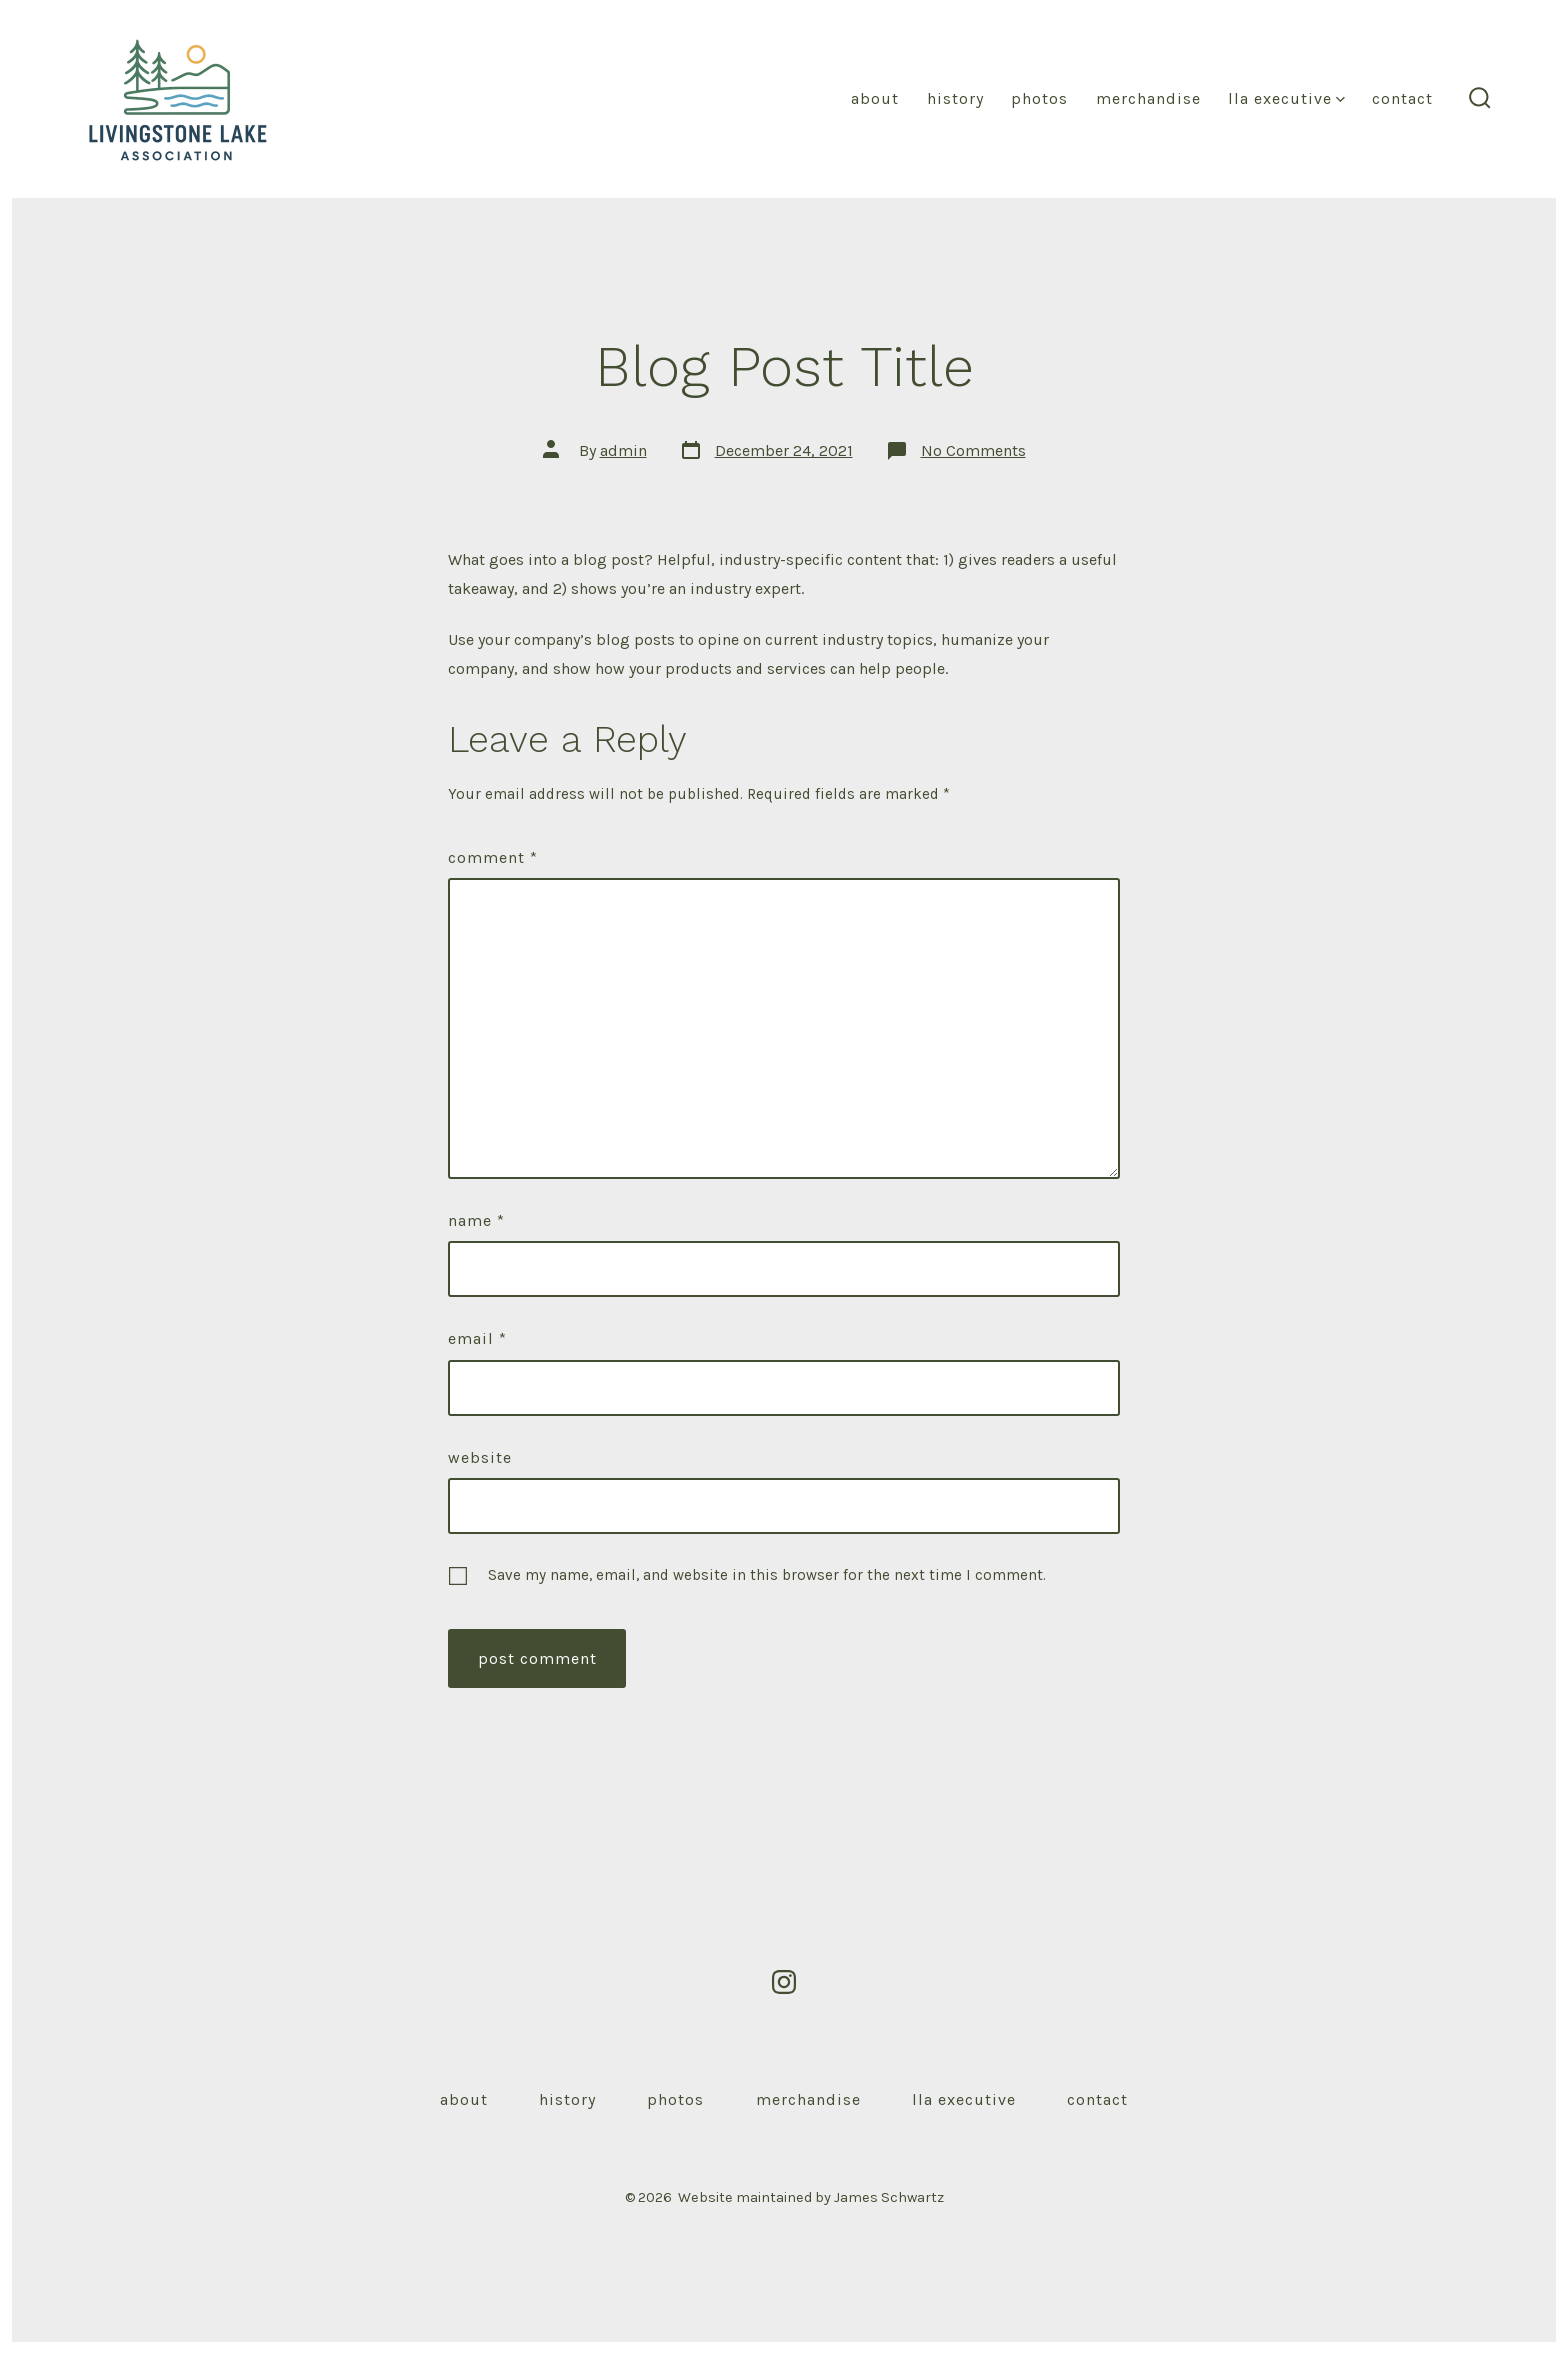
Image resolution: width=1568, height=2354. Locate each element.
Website (480, 1457)
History (955, 98)
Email (477, 1338)
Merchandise (1148, 98)
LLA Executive (1286, 98)
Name (476, 1220)
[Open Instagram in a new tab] (784, 1982)
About (875, 98)
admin (623, 450)
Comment (493, 857)
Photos (1039, 98)
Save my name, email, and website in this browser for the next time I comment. (767, 1575)
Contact (1402, 98)
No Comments (973, 450)
